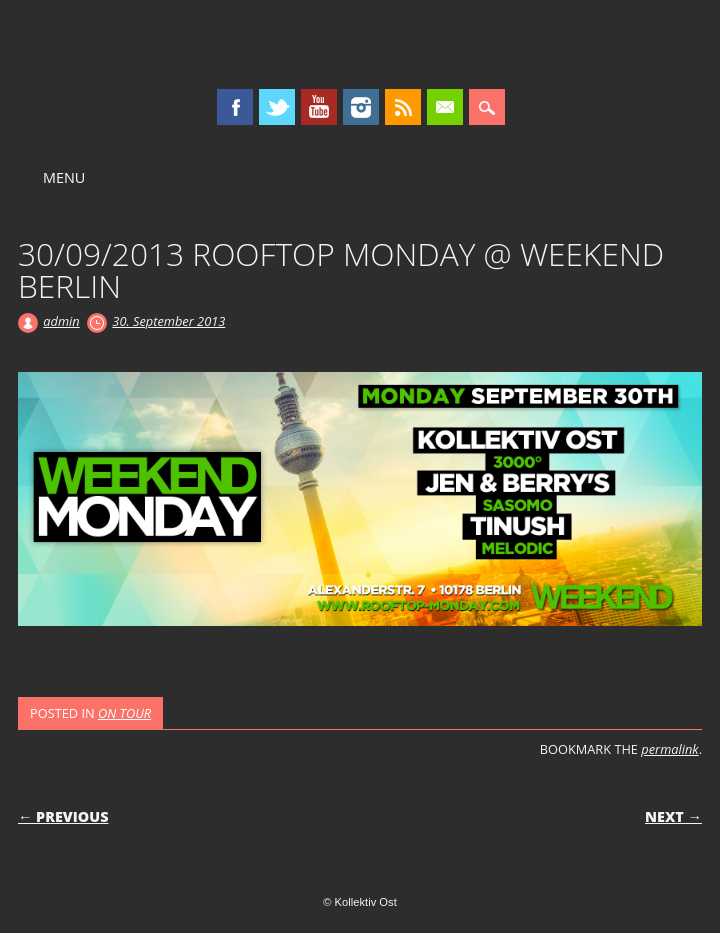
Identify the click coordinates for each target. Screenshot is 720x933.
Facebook (235, 107)
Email (445, 107)
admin (61, 321)
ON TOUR (124, 713)
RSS (403, 107)
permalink (669, 749)
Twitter (277, 107)
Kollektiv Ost (360, 44)
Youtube (319, 107)
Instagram (361, 107)
